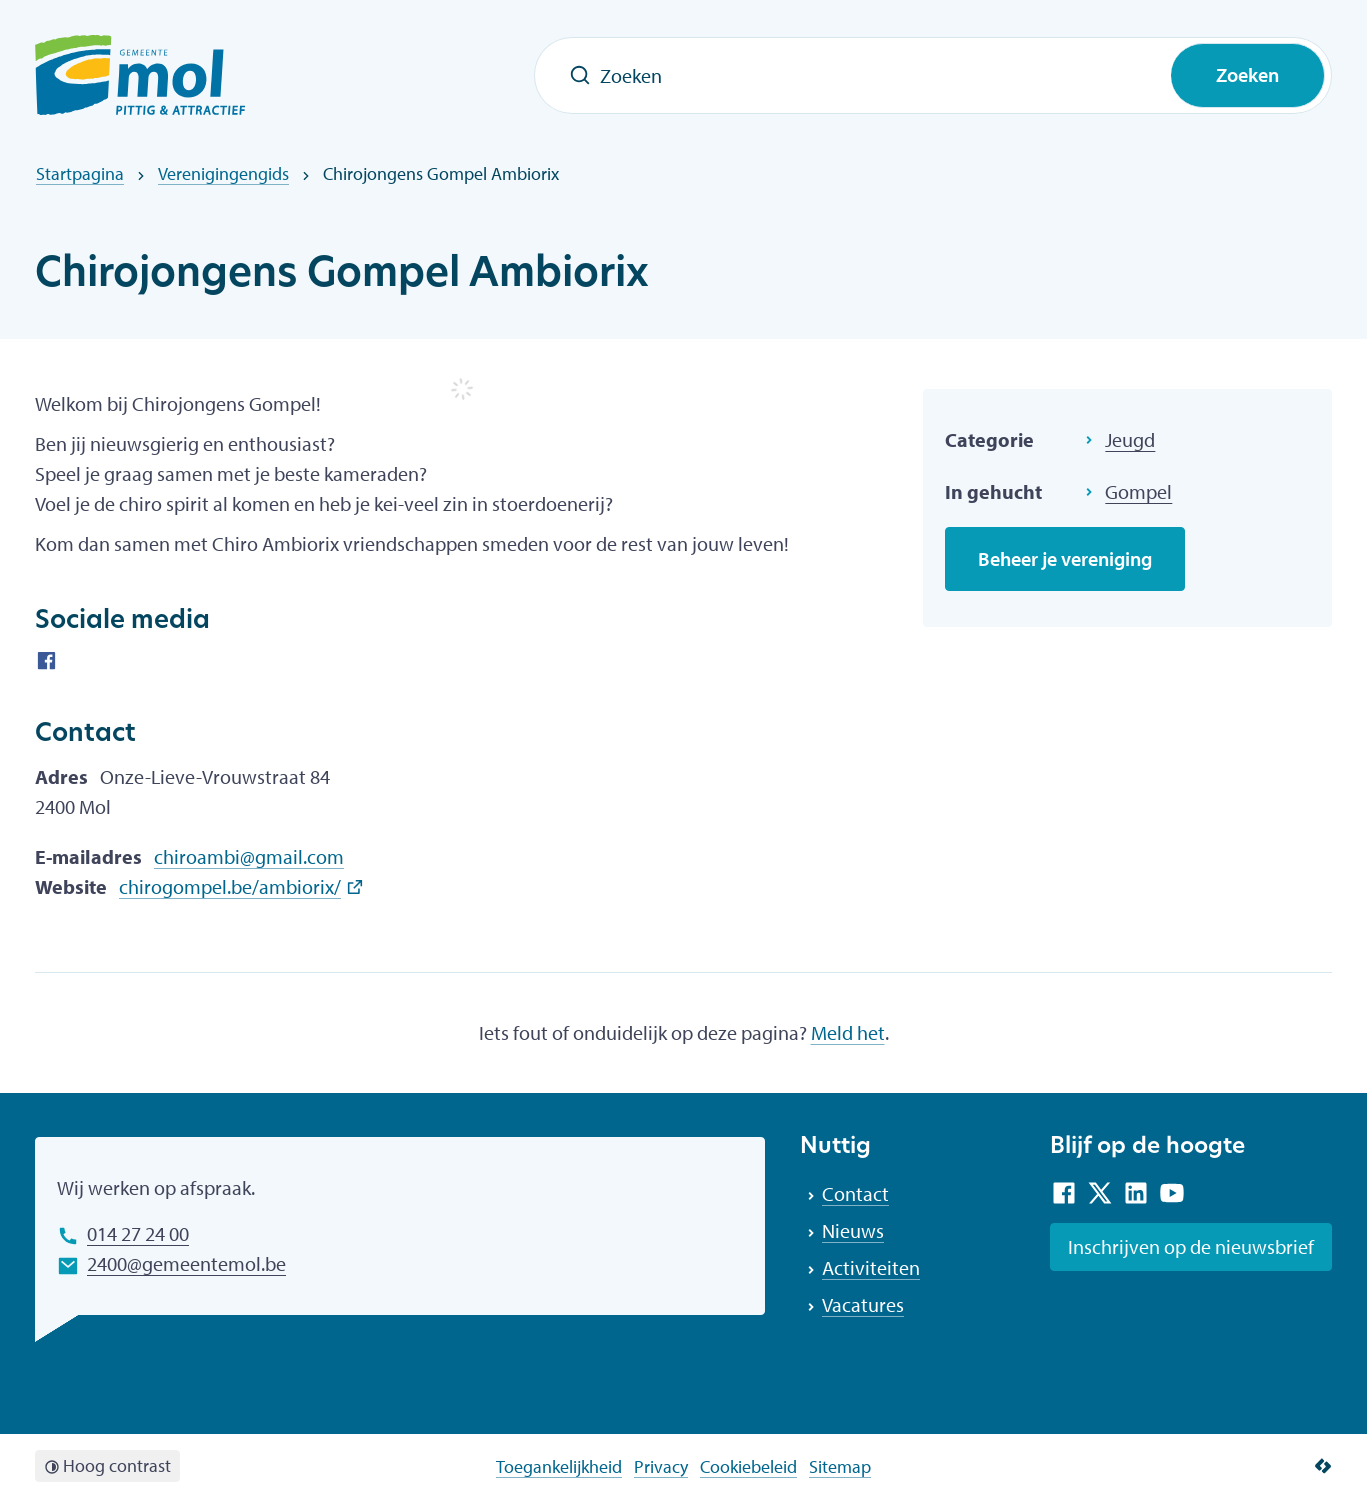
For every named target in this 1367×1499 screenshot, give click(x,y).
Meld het (848, 1032)
